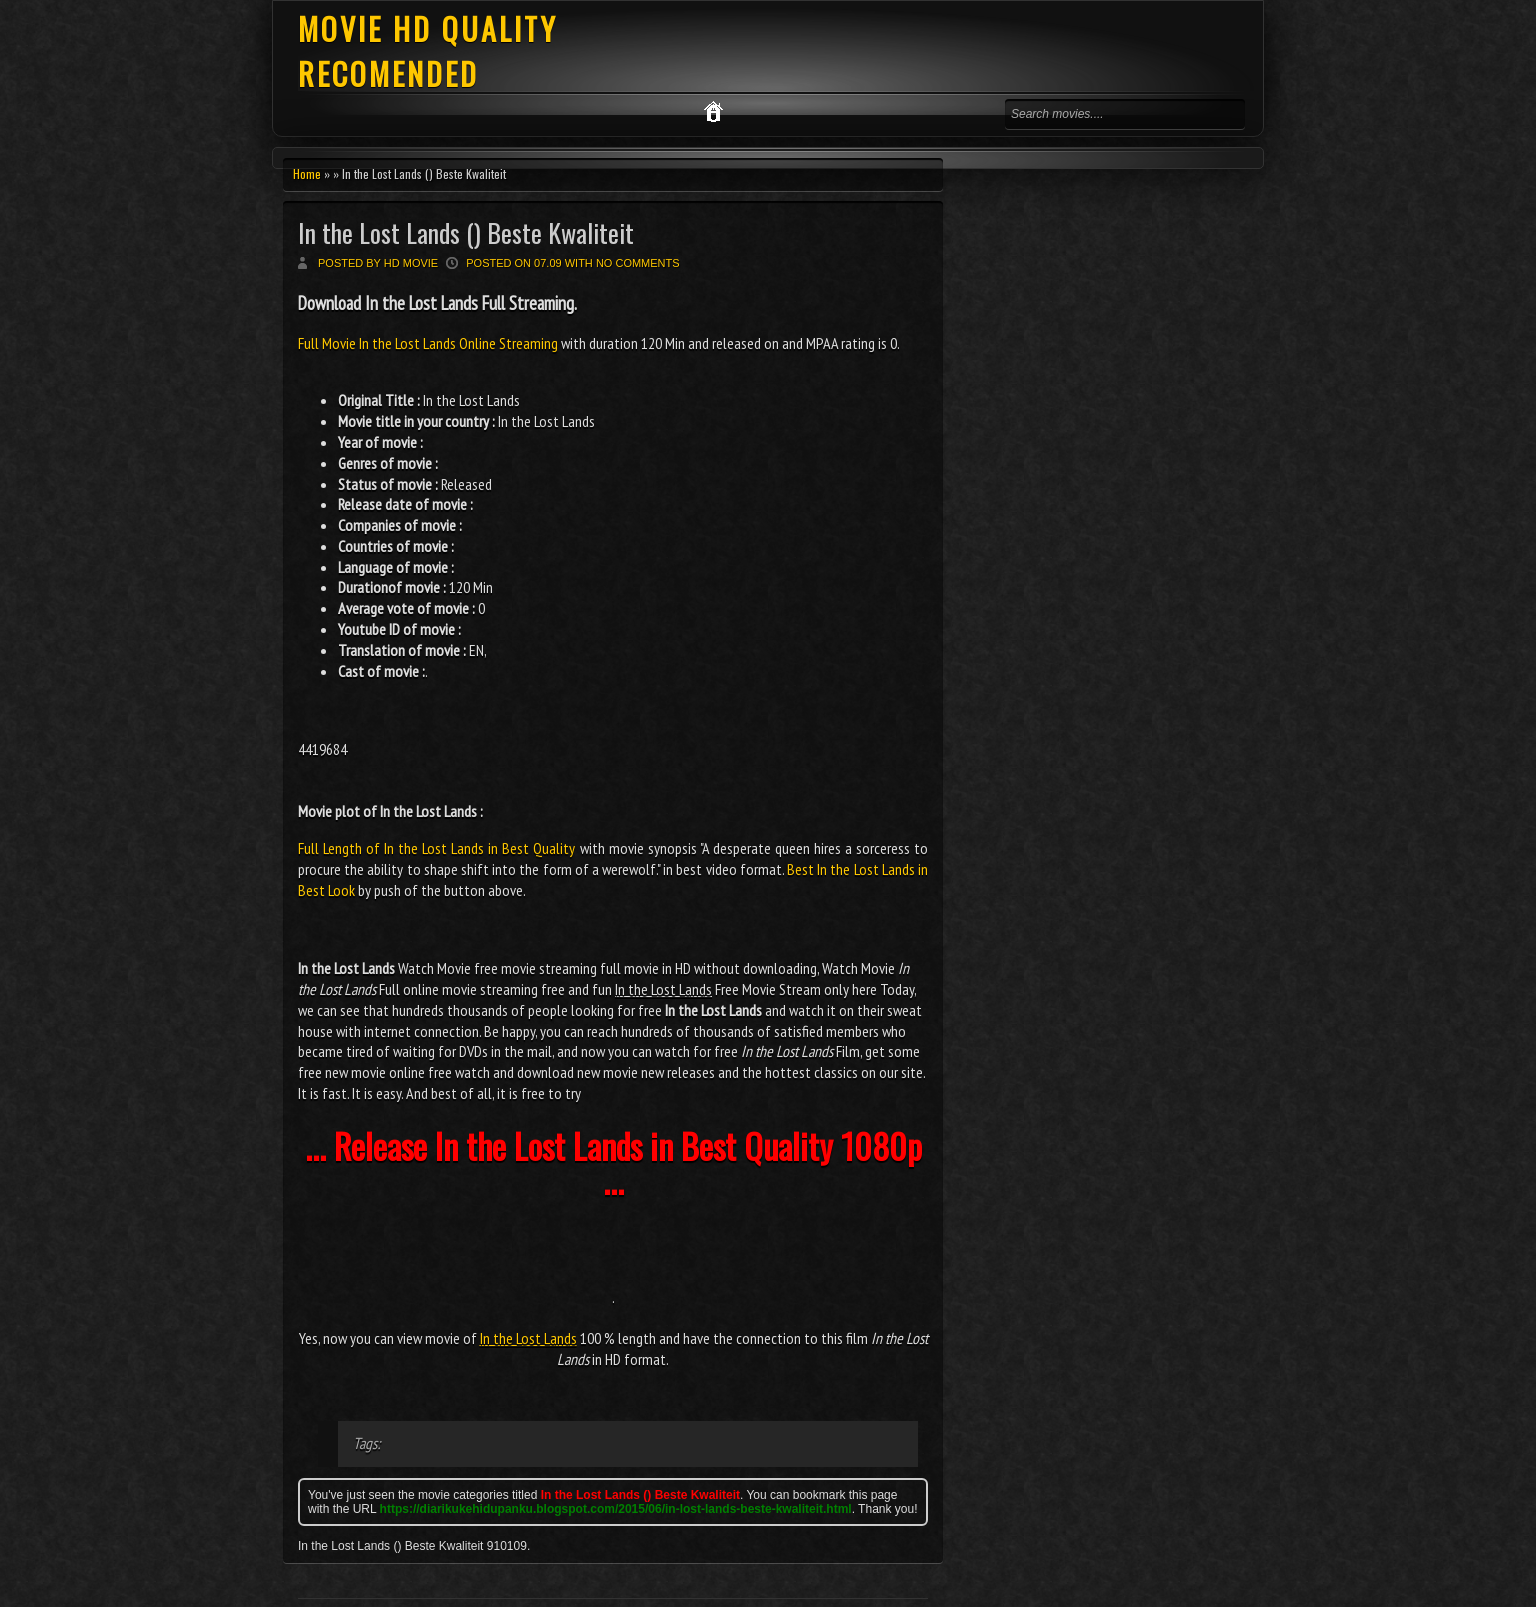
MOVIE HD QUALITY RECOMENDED (428, 51)
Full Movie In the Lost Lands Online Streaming (429, 343)
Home (307, 173)
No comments (638, 263)
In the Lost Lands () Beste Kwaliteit (466, 232)
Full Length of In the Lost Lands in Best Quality (436, 848)
